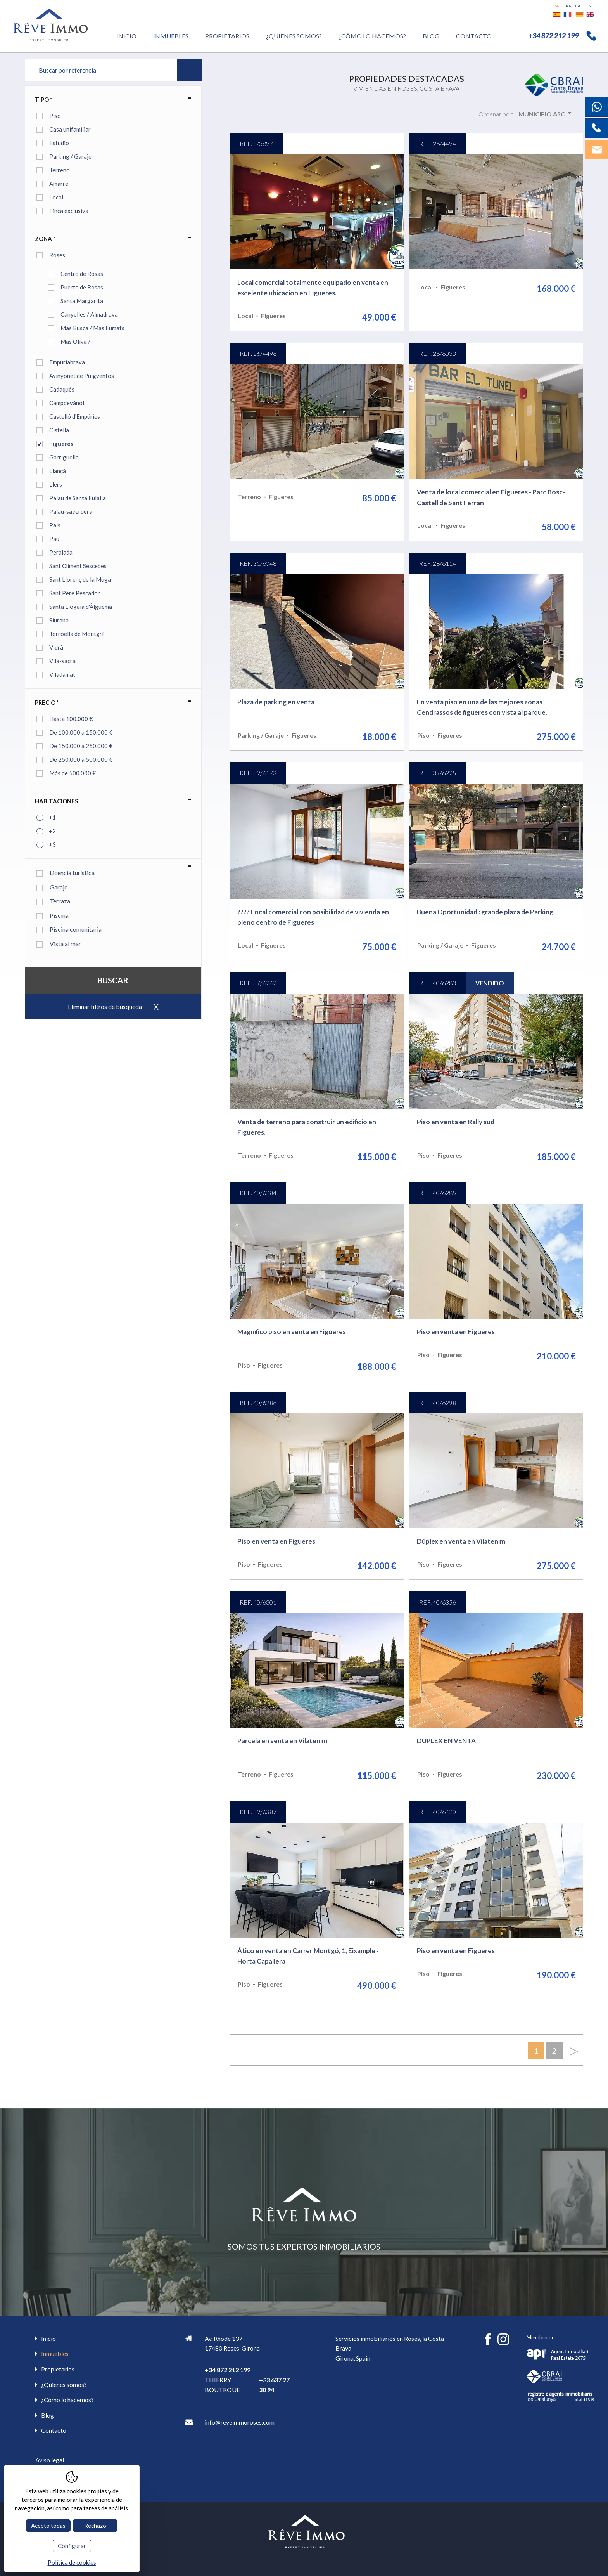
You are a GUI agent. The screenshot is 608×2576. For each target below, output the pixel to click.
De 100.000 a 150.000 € (80, 732)
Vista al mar (58, 944)
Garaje (51, 887)
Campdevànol (66, 402)
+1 (52, 817)
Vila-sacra (62, 660)
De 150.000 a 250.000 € (80, 745)
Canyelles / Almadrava (89, 314)
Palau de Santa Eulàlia (77, 497)
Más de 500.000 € (72, 773)
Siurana (59, 620)
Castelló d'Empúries (74, 416)
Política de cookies (72, 2562)
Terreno (59, 169)
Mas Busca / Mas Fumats (92, 327)
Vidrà (56, 647)
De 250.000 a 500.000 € (80, 759)
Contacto (474, 36)
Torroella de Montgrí (76, 633)
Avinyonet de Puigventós (81, 375)
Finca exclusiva (68, 210)
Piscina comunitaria (69, 929)
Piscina (52, 915)
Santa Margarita (81, 300)
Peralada (61, 552)
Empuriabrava (67, 362)
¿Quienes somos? (294, 36)
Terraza (53, 901)
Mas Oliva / (75, 341)
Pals (54, 525)
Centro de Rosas (81, 273)
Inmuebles (170, 36)
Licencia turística (65, 873)
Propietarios (227, 36)
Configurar (72, 2545)
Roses (57, 254)
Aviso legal (49, 2459)
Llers (55, 484)
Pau (54, 538)
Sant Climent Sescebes (78, 565)
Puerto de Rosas (81, 287)
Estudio (59, 142)
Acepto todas (48, 2525)
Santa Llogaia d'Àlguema (80, 606)
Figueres (61, 443)
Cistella (59, 429)
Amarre (58, 183)
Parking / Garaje (70, 156)
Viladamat (62, 674)
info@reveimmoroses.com (240, 2422)
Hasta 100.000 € (71, 718)
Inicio (126, 36)
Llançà (57, 470)
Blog (431, 36)
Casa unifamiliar (70, 129)
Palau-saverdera (70, 511)
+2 (52, 830)
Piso (55, 115)
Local (56, 197)
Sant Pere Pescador (74, 592)
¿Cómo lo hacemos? (372, 36)
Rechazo (95, 2525)
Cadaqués (61, 389)
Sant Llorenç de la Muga (80, 579)
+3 (52, 844)
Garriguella (64, 457)
